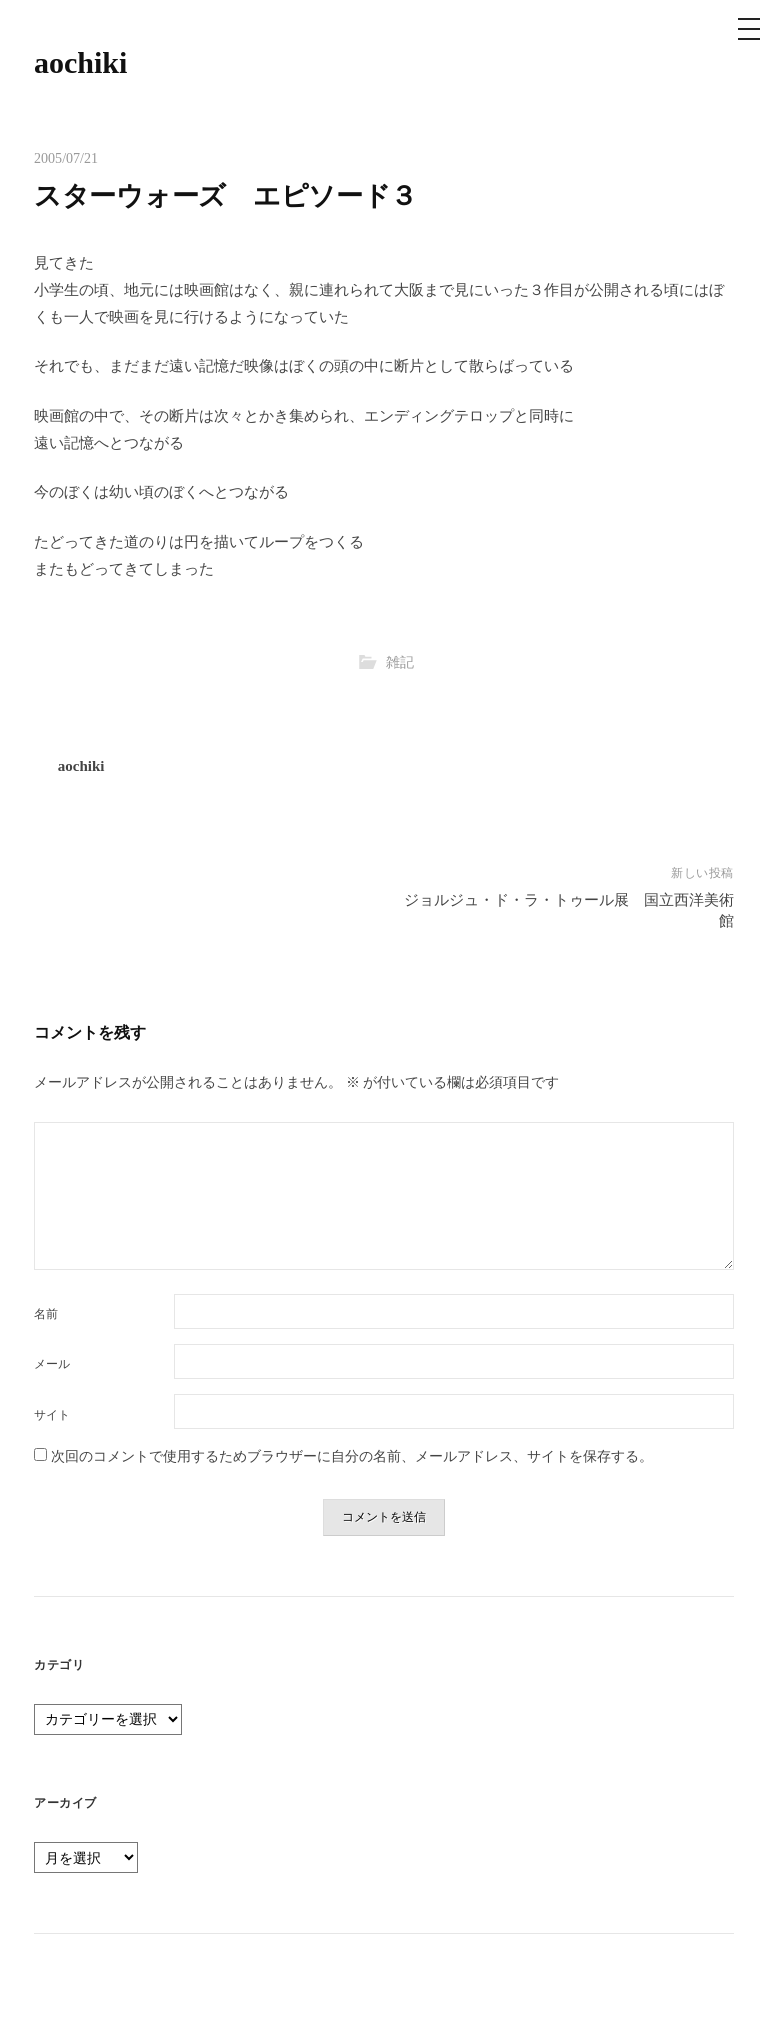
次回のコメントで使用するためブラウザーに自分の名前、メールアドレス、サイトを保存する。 (352, 1456)
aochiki (80, 62)
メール (52, 1364)
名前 (46, 1314)
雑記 (400, 662)
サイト (52, 1415)
